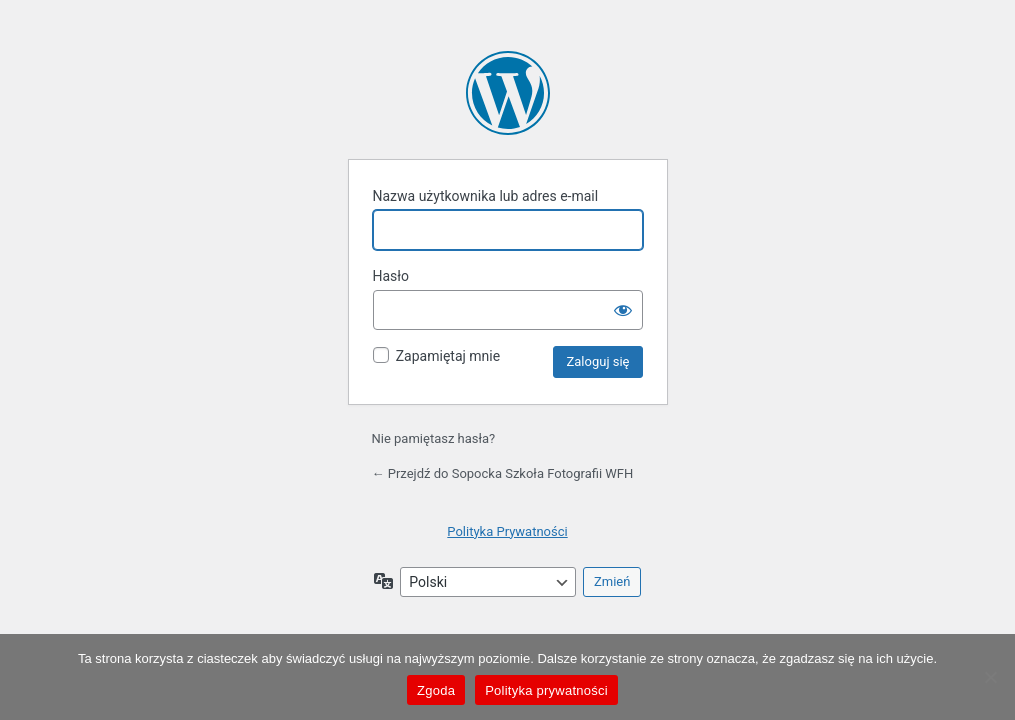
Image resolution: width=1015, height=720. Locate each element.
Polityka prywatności (546, 690)
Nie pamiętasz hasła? (434, 438)
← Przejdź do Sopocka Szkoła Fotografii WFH (503, 473)
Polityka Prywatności (507, 531)
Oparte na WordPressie (508, 93)
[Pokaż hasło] (623, 310)
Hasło (391, 276)
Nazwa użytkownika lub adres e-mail (486, 196)
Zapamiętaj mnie (448, 356)
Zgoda (436, 690)
